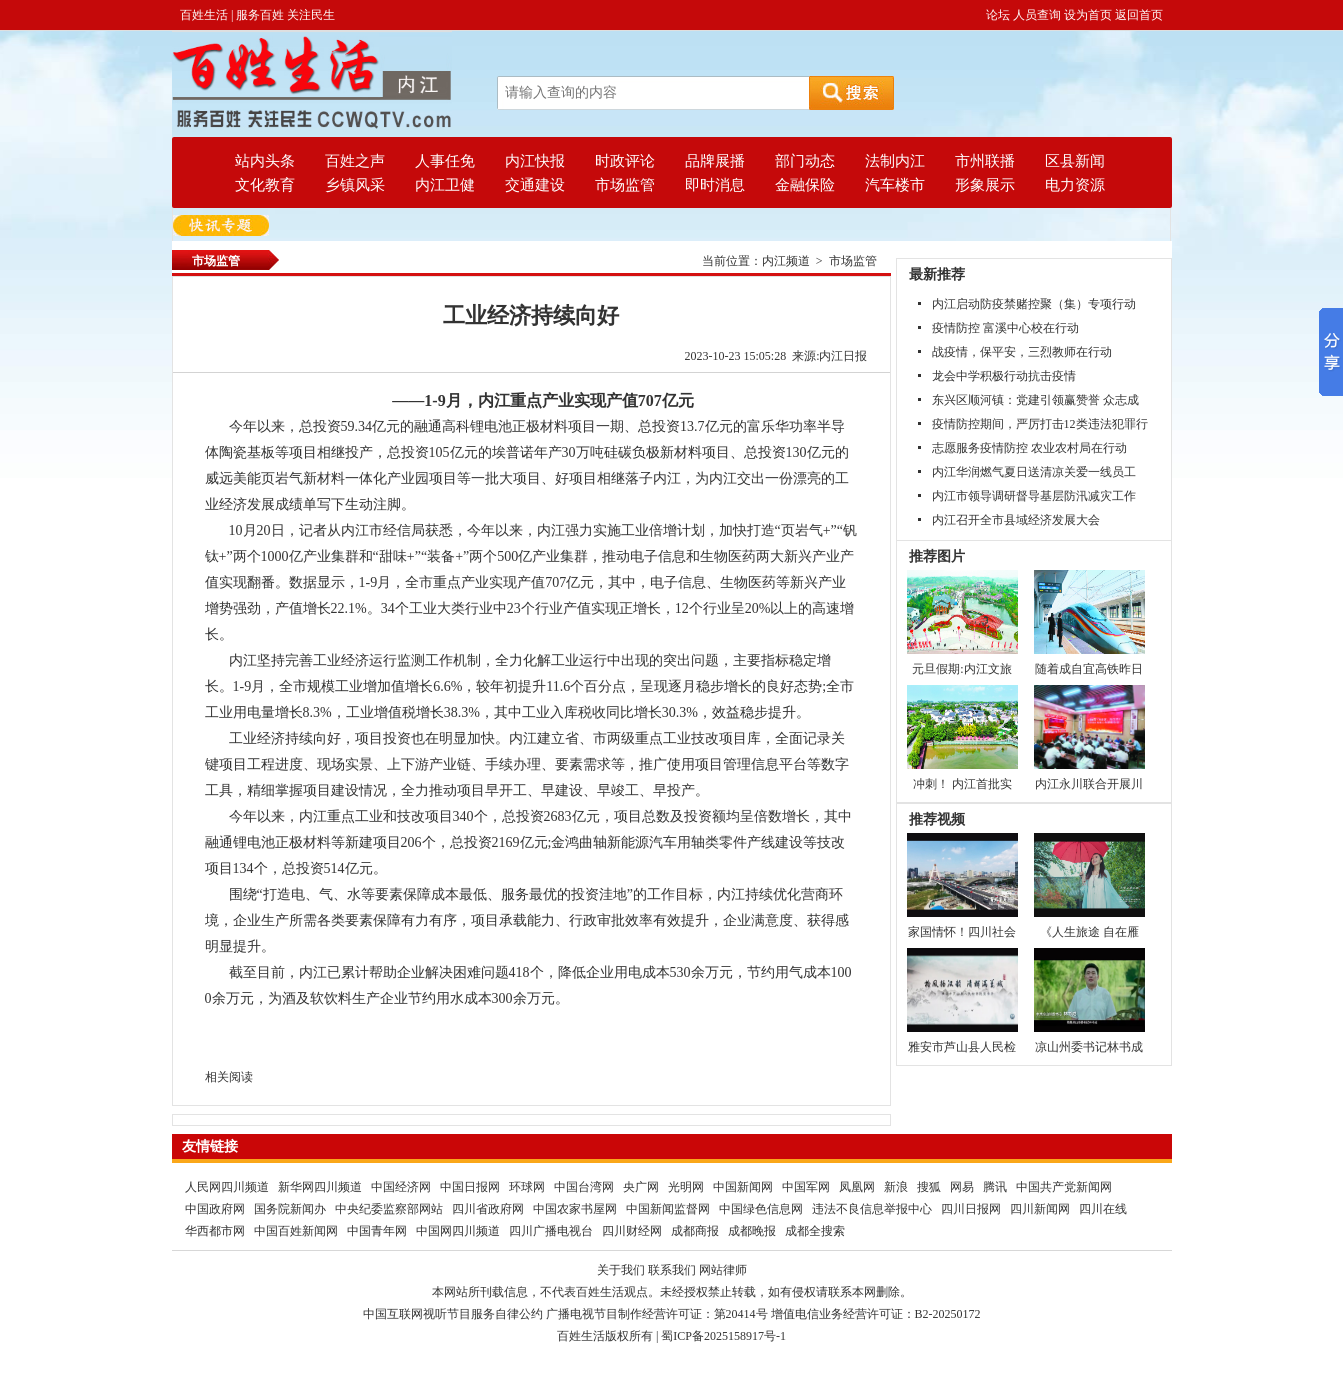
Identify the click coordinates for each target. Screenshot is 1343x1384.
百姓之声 (355, 161)
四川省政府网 (488, 1209)
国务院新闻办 (290, 1209)
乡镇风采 (355, 185)
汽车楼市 (895, 185)
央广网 (641, 1187)
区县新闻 (1075, 161)
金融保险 (805, 185)
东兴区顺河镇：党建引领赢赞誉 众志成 (1035, 400)
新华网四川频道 (320, 1187)
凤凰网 (857, 1187)
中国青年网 (377, 1231)
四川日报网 (971, 1209)
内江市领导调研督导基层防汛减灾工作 (1034, 496)
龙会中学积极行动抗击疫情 (1004, 376)
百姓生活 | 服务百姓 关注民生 (257, 15)
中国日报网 (470, 1187)
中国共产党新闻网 (1064, 1187)
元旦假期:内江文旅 (961, 669)
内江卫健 (445, 185)
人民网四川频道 (227, 1187)
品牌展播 (715, 161)
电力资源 (1075, 185)
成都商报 (695, 1231)
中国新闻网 (743, 1187)
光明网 (686, 1187)
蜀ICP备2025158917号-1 (723, 1336)
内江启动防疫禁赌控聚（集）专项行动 (1034, 304)
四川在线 (1103, 1209)
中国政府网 (215, 1209)
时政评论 (625, 161)
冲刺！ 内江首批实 (962, 784)
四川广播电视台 (551, 1231)
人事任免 (445, 161)
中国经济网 (401, 1187)
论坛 (998, 15)
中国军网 (806, 1187)
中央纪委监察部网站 (389, 1209)
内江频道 (786, 261)
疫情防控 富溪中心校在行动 (1005, 328)
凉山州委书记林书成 (1089, 1047)
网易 (962, 1187)
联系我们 (672, 1270)
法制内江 (895, 161)
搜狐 (929, 1187)
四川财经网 (632, 1231)
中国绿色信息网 (761, 1209)
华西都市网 (215, 1231)
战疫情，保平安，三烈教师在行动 (1022, 352)
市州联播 (985, 161)
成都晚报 (752, 1231)
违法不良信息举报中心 (872, 1209)
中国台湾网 (584, 1187)
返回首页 (1139, 15)
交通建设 (535, 185)
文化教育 (265, 185)
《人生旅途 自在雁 (1089, 932)
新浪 (896, 1187)
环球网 (527, 1187)
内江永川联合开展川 (1089, 784)
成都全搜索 (815, 1231)
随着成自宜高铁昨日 (1089, 669)
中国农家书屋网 (575, 1209)
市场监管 (625, 185)
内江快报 (535, 161)
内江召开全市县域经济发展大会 (1016, 520)
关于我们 (621, 1270)
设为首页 (1088, 15)
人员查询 (1037, 15)
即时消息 (715, 185)
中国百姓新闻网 (296, 1231)
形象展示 (985, 185)
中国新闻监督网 (668, 1209)
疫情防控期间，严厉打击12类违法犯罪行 (1040, 424)
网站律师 (723, 1270)
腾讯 (995, 1187)
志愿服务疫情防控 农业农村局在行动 (1029, 448)
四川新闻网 (1040, 1209)
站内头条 (265, 161)
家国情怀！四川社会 (962, 932)
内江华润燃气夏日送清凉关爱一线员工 (1034, 472)
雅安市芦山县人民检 (962, 1047)
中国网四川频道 (458, 1231)
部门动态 (805, 161)
